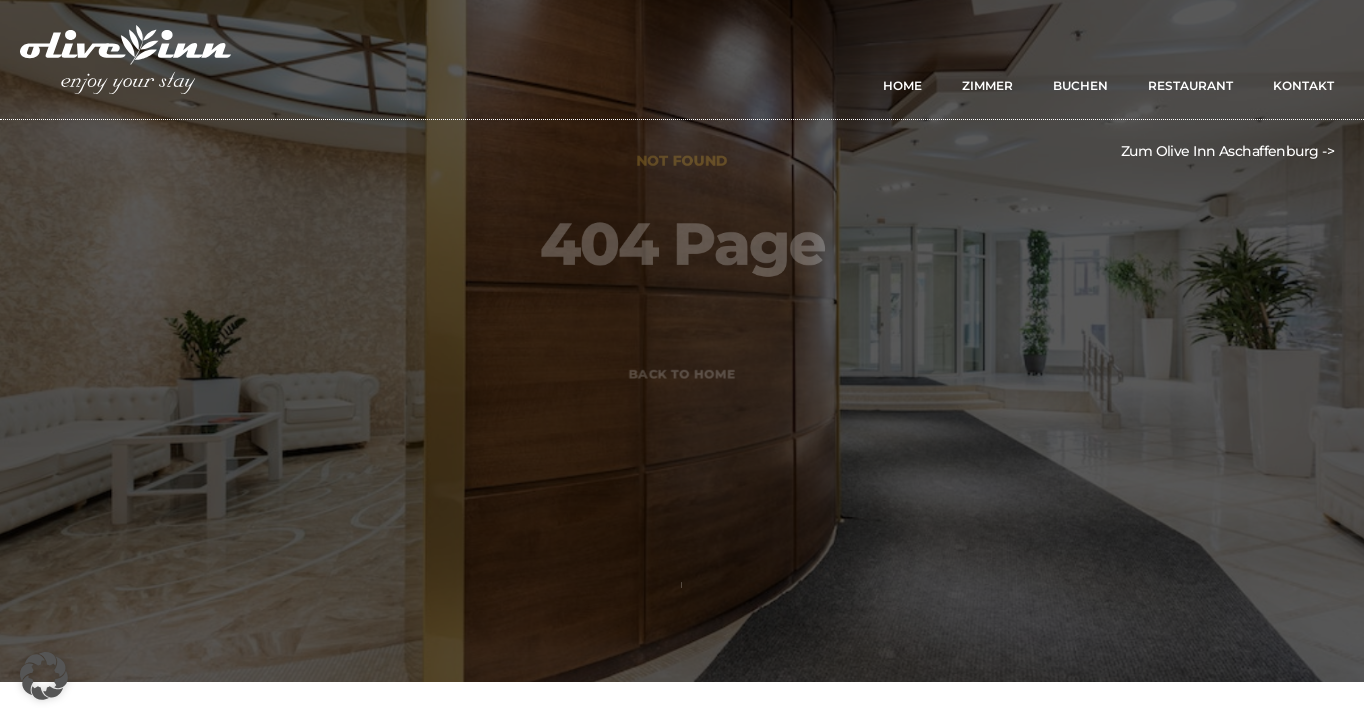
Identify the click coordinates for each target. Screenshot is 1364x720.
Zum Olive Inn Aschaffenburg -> (1227, 151)
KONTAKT (1303, 85)
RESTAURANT (1190, 85)
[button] (44, 676)
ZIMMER (987, 85)
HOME (902, 85)
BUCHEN (1080, 85)
